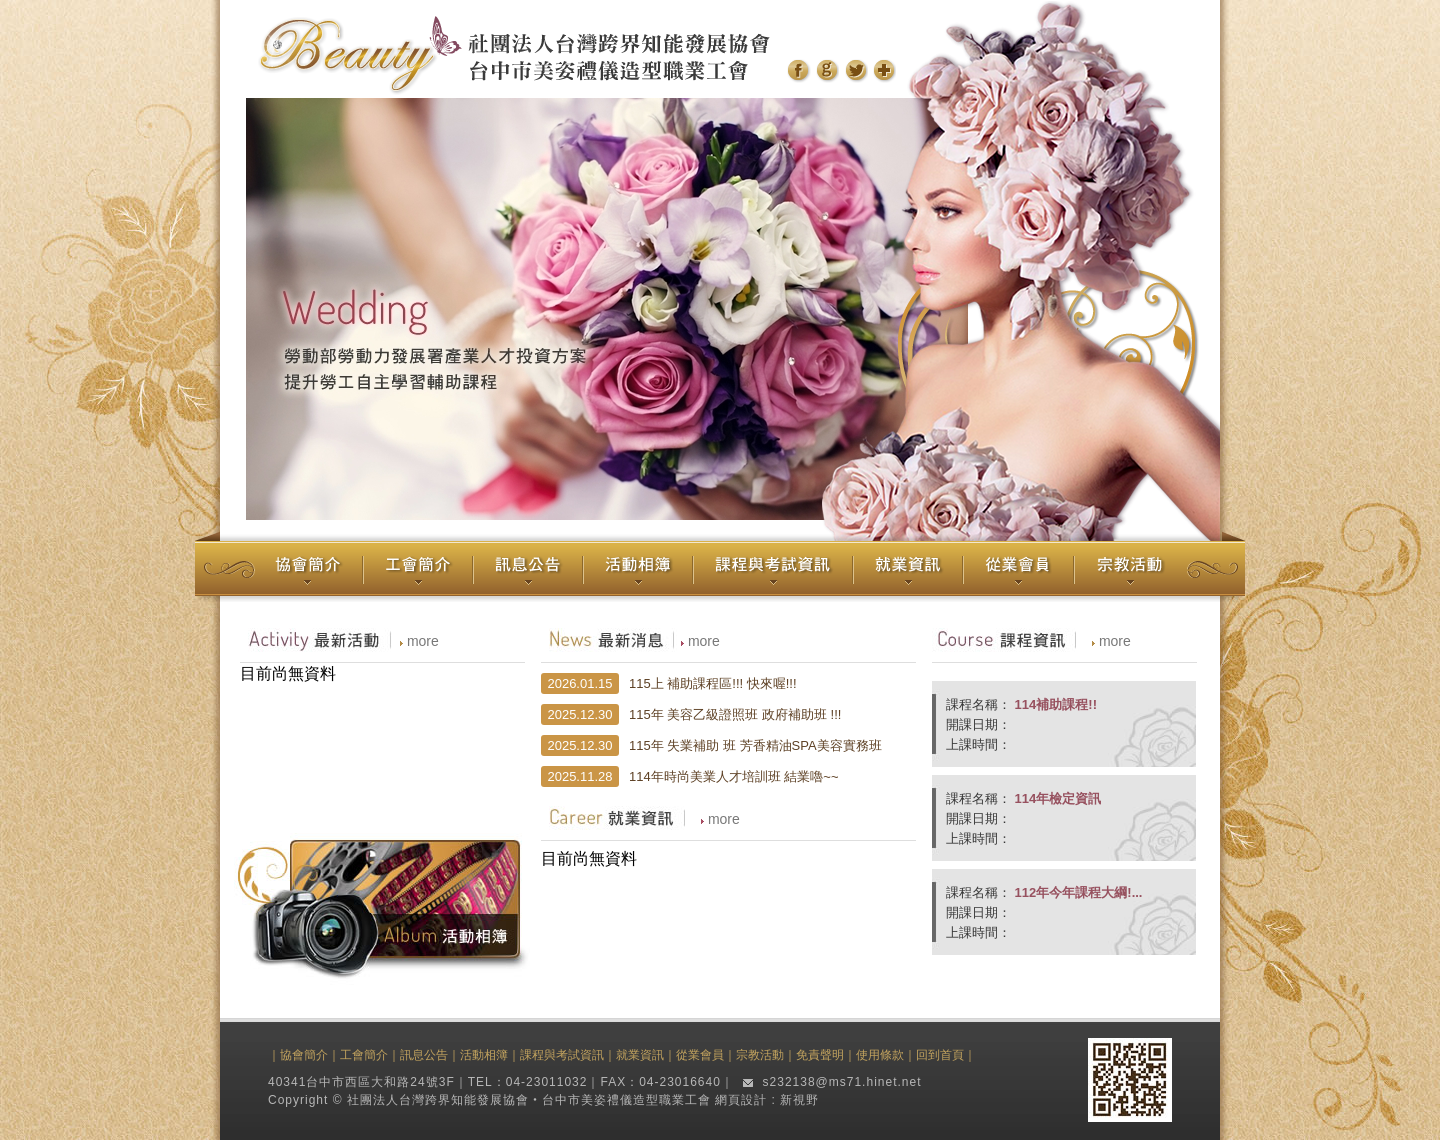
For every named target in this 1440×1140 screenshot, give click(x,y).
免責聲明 (820, 1055)
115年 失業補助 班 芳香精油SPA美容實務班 (755, 745)
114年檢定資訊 (1056, 798)
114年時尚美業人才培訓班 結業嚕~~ (734, 776)
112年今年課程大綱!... (1076, 892)
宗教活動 (760, 1055)
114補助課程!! (1054, 704)
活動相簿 (484, 1055)
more (423, 641)
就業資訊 (640, 1055)
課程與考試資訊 (562, 1055)
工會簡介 (364, 1055)
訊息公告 (424, 1055)
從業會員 (700, 1055)
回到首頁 (940, 1055)
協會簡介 (304, 1055)
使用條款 (880, 1055)
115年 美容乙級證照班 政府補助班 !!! (735, 714)
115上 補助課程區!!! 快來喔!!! (713, 683)
